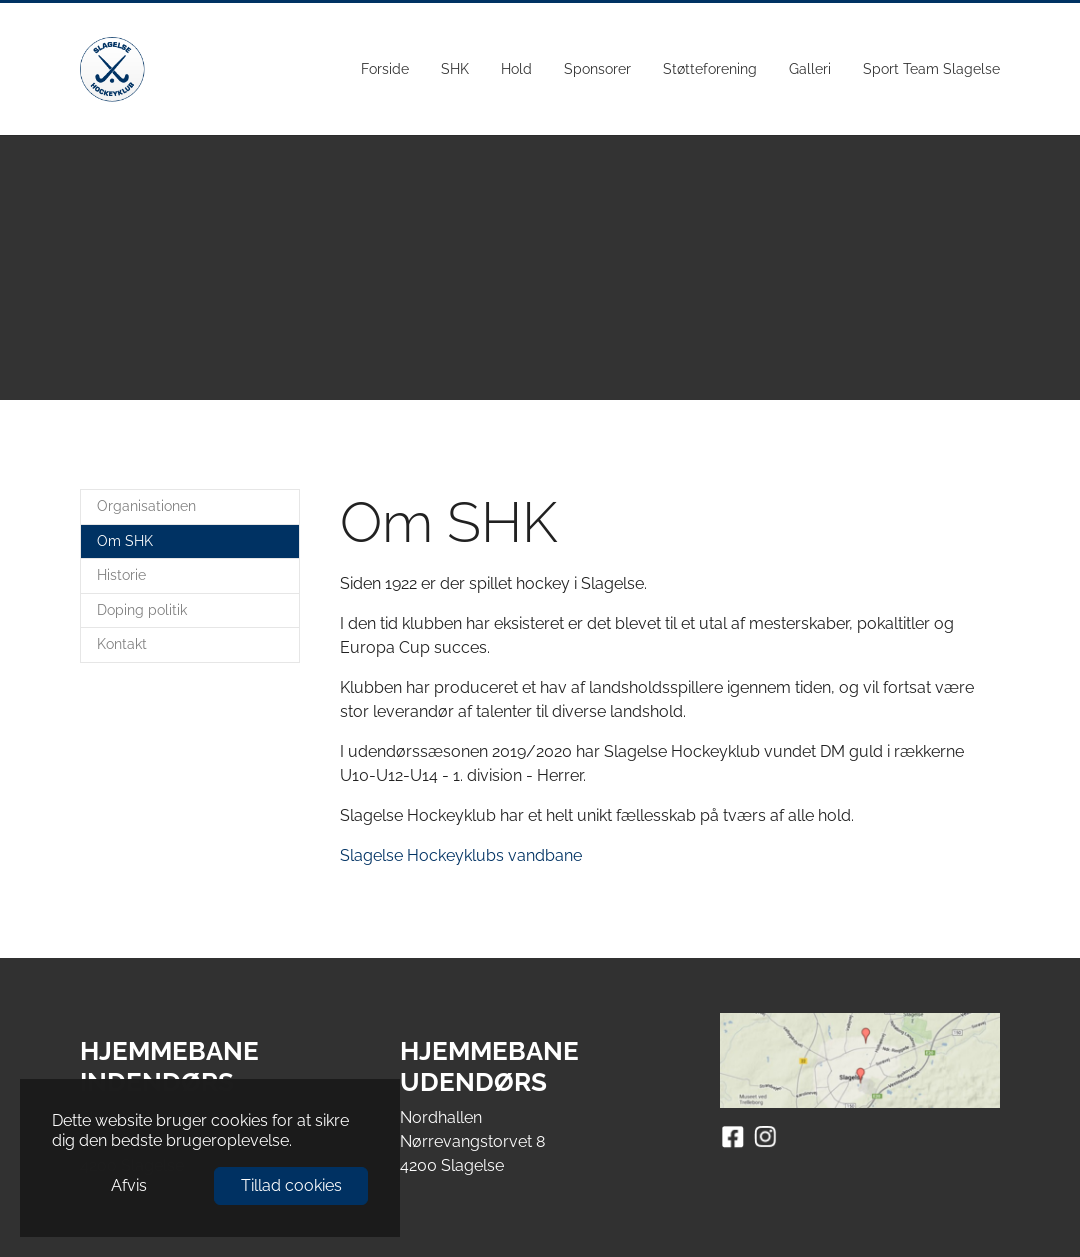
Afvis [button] (129, 1185)
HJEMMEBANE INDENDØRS (169, 1066)
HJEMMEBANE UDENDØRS (489, 1066)
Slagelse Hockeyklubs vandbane (461, 855)
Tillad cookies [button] (291, 1185)
